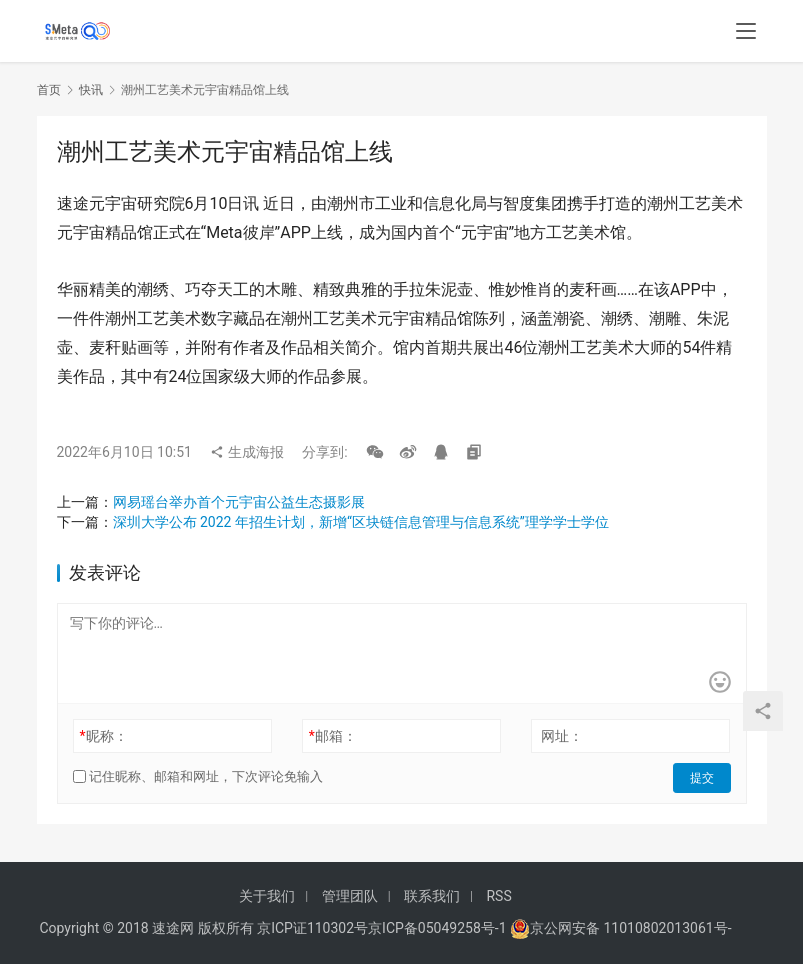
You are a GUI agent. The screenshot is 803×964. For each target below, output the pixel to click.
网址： (562, 736)
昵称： (103, 736)
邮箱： (333, 736)
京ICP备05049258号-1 (439, 928)
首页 (49, 90)
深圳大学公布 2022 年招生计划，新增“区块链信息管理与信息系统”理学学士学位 (361, 522)
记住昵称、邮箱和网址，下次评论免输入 (198, 776)
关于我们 (267, 896)
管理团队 (350, 896)
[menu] (746, 32)
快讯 (91, 90)
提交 (703, 777)
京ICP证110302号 (312, 928)
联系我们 (432, 896)
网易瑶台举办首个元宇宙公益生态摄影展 (239, 502)
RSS (498, 896)
